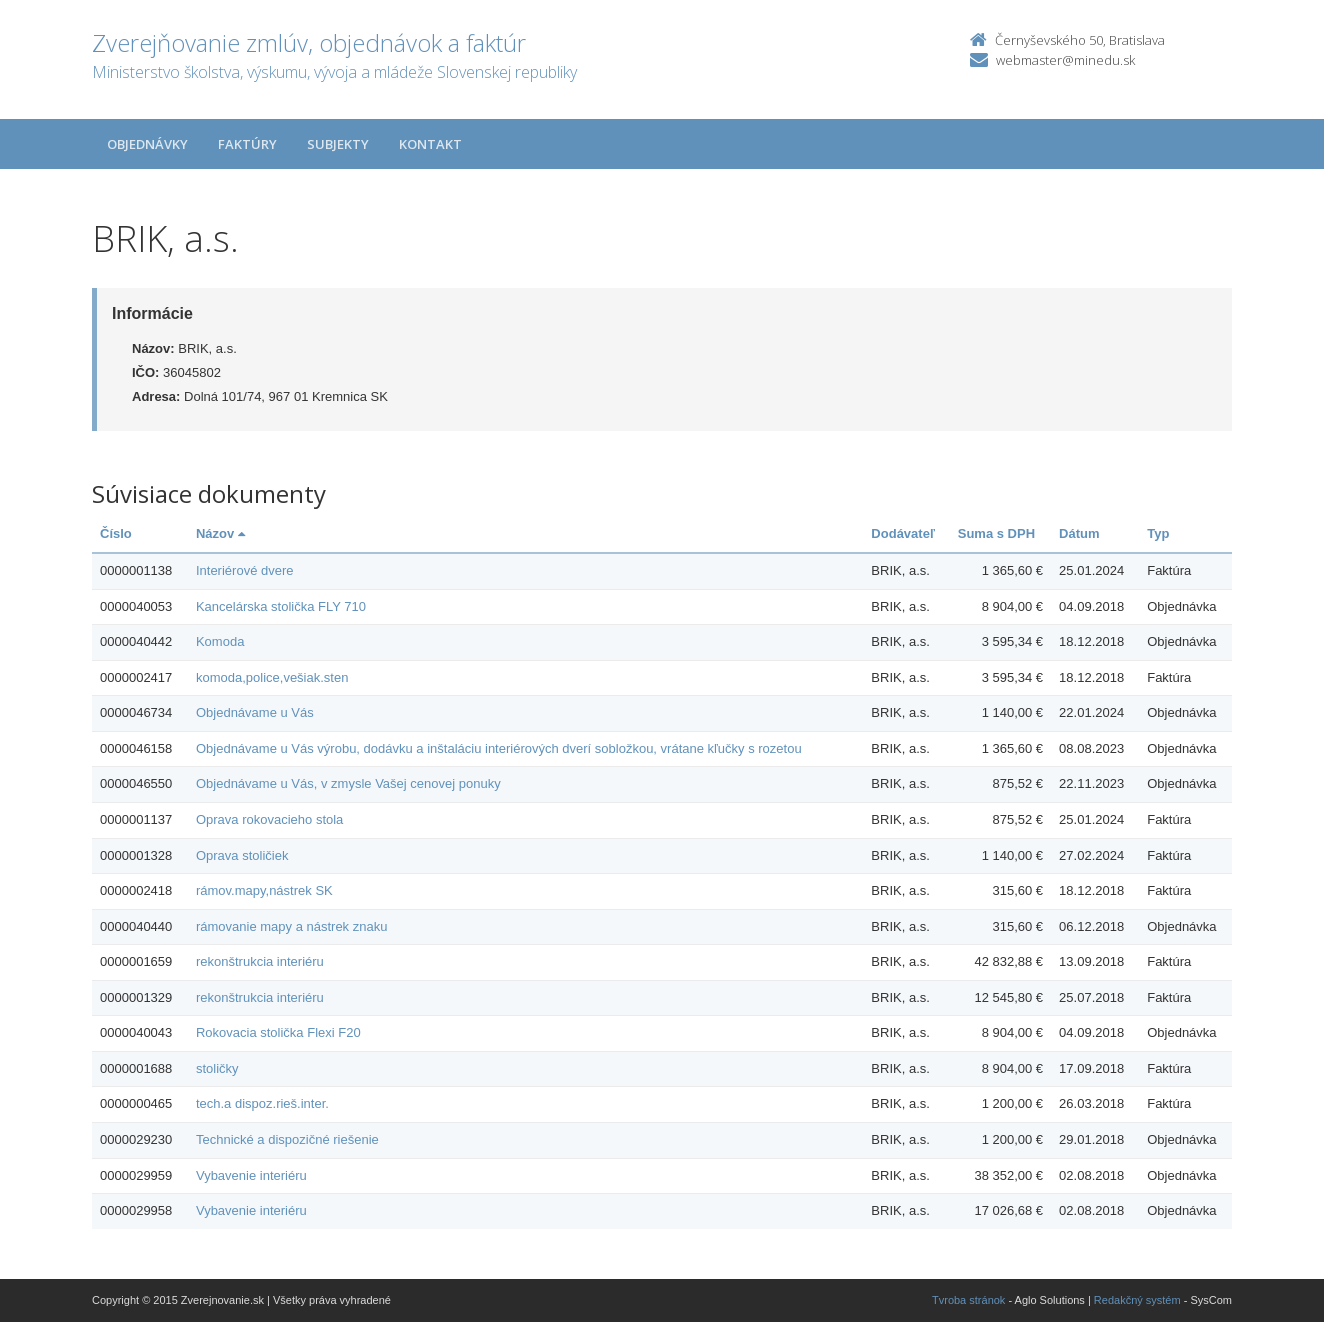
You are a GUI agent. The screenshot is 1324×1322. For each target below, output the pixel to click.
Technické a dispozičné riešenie (287, 1139)
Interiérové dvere (245, 570)
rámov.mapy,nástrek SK (264, 890)
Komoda (220, 641)
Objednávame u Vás (255, 712)
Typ (1158, 533)
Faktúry (247, 144)
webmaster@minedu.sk (1065, 60)
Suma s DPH (996, 533)
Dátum (1079, 533)
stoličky (217, 1068)
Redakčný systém (1137, 1300)
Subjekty (338, 144)
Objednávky (147, 144)
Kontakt (430, 144)
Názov (220, 533)
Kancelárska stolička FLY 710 (281, 606)
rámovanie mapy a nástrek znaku (291, 926)
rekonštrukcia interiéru (260, 961)
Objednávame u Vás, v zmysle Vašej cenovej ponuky (348, 783)
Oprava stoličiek (242, 855)
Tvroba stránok (968, 1300)
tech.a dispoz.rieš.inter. (262, 1103)
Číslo (116, 533)
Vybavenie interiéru (251, 1175)
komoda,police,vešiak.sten (272, 677)
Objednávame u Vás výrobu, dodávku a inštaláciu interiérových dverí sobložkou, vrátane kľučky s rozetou (499, 748)
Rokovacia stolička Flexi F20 (278, 1032)
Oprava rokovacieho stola (269, 819)
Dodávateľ (903, 533)
